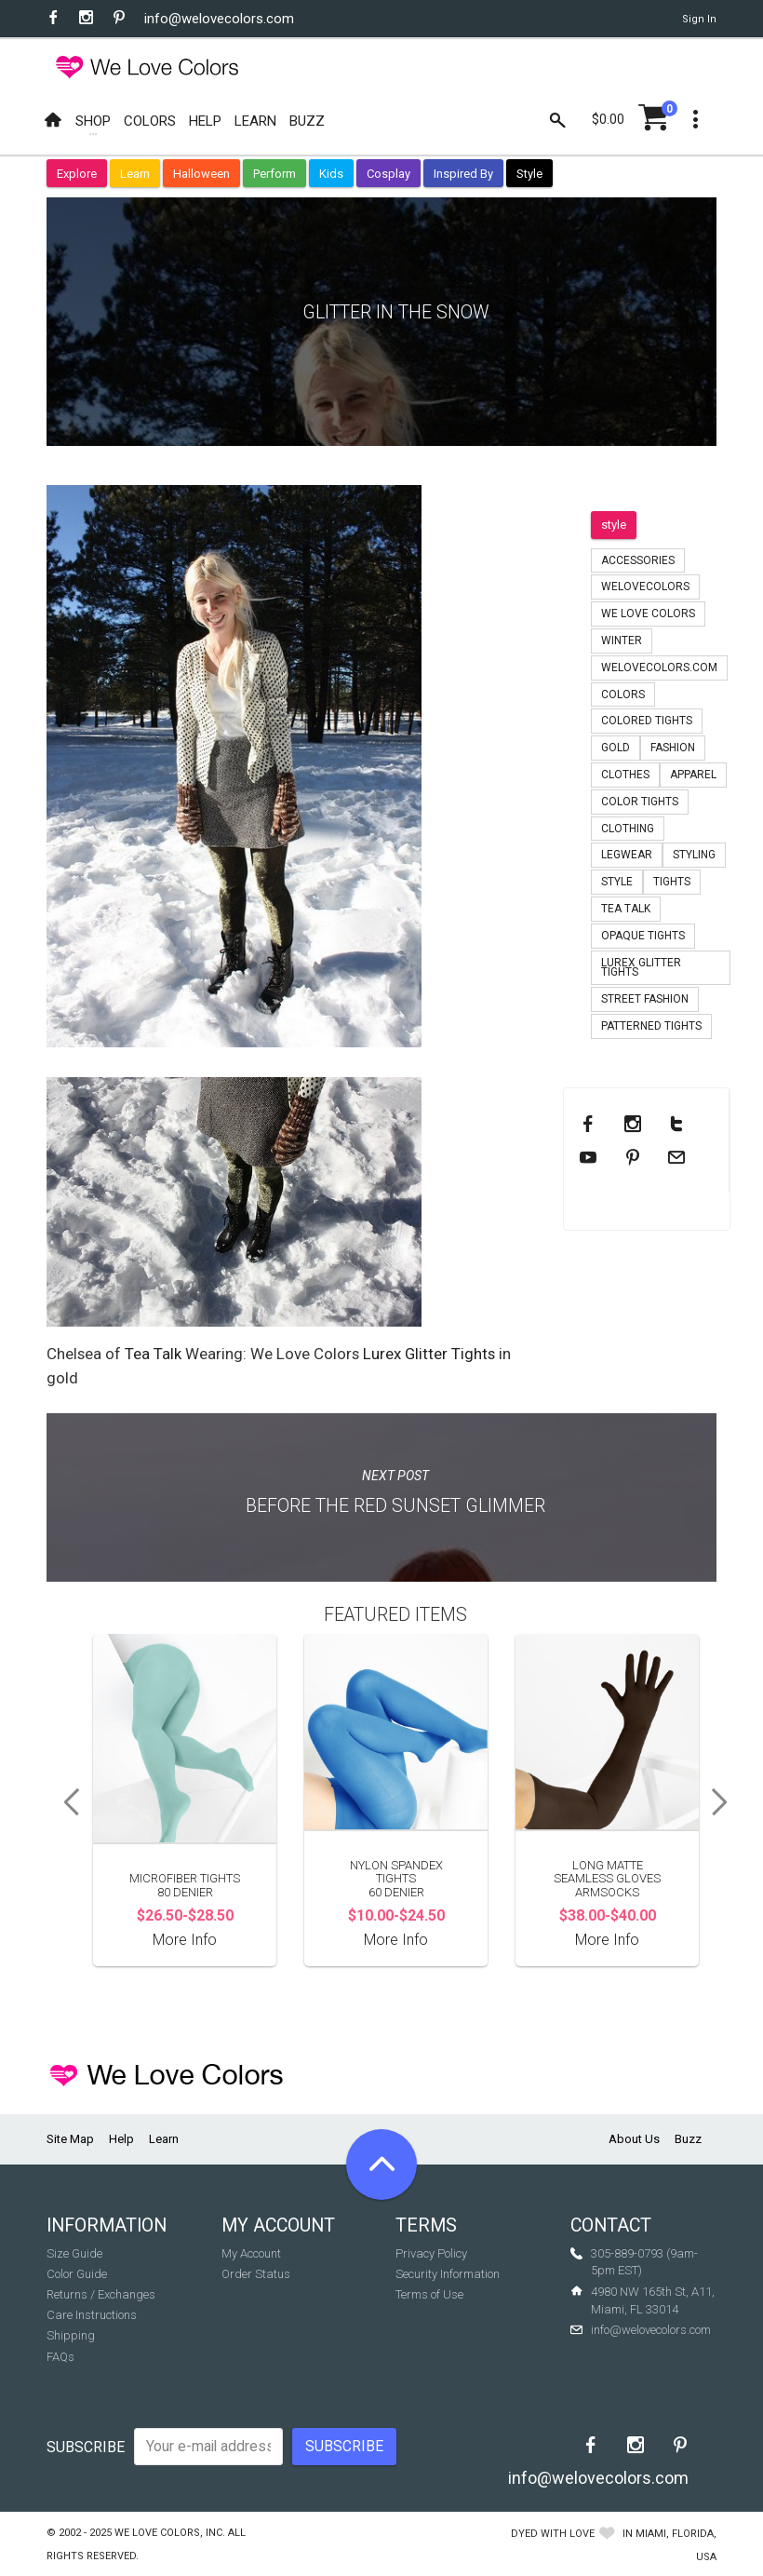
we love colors (648, 613)
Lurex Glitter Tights (429, 1353)
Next (725, 1802)
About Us (634, 2139)
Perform (274, 174)
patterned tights (651, 1025)
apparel (693, 774)
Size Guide (74, 2253)
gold (615, 747)
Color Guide (77, 2274)
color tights (639, 801)
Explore (77, 174)
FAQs (60, 2357)
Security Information (447, 2274)
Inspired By (463, 174)
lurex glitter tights (641, 967)
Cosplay (388, 174)
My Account (251, 2253)
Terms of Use (429, 2294)
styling (694, 854)
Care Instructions (92, 2315)
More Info (185, 1940)
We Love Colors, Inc (168, 2533)
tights (671, 881)
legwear (626, 854)
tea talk (625, 908)
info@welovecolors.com (219, 18)
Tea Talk (153, 1353)
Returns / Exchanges (101, 2294)
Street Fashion (645, 998)
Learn (135, 174)
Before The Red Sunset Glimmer (395, 1506)
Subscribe (86, 2447)
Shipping (71, 2335)
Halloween (201, 174)
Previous (65, 1802)
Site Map (70, 2139)
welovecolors (645, 586)
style (613, 525)
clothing (627, 828)
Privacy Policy (431, 2253)
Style (529, 174)
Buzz (688, 2139)
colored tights (646, 720)
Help (121, 2139)
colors (623, 694)
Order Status (255, 2274)
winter (621, 640)
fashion (672, 747)
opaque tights (643, 935)
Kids (331, 174)
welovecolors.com (659, 667)
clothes (625, 774)
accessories (638, 560)
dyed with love (553, 2534)
